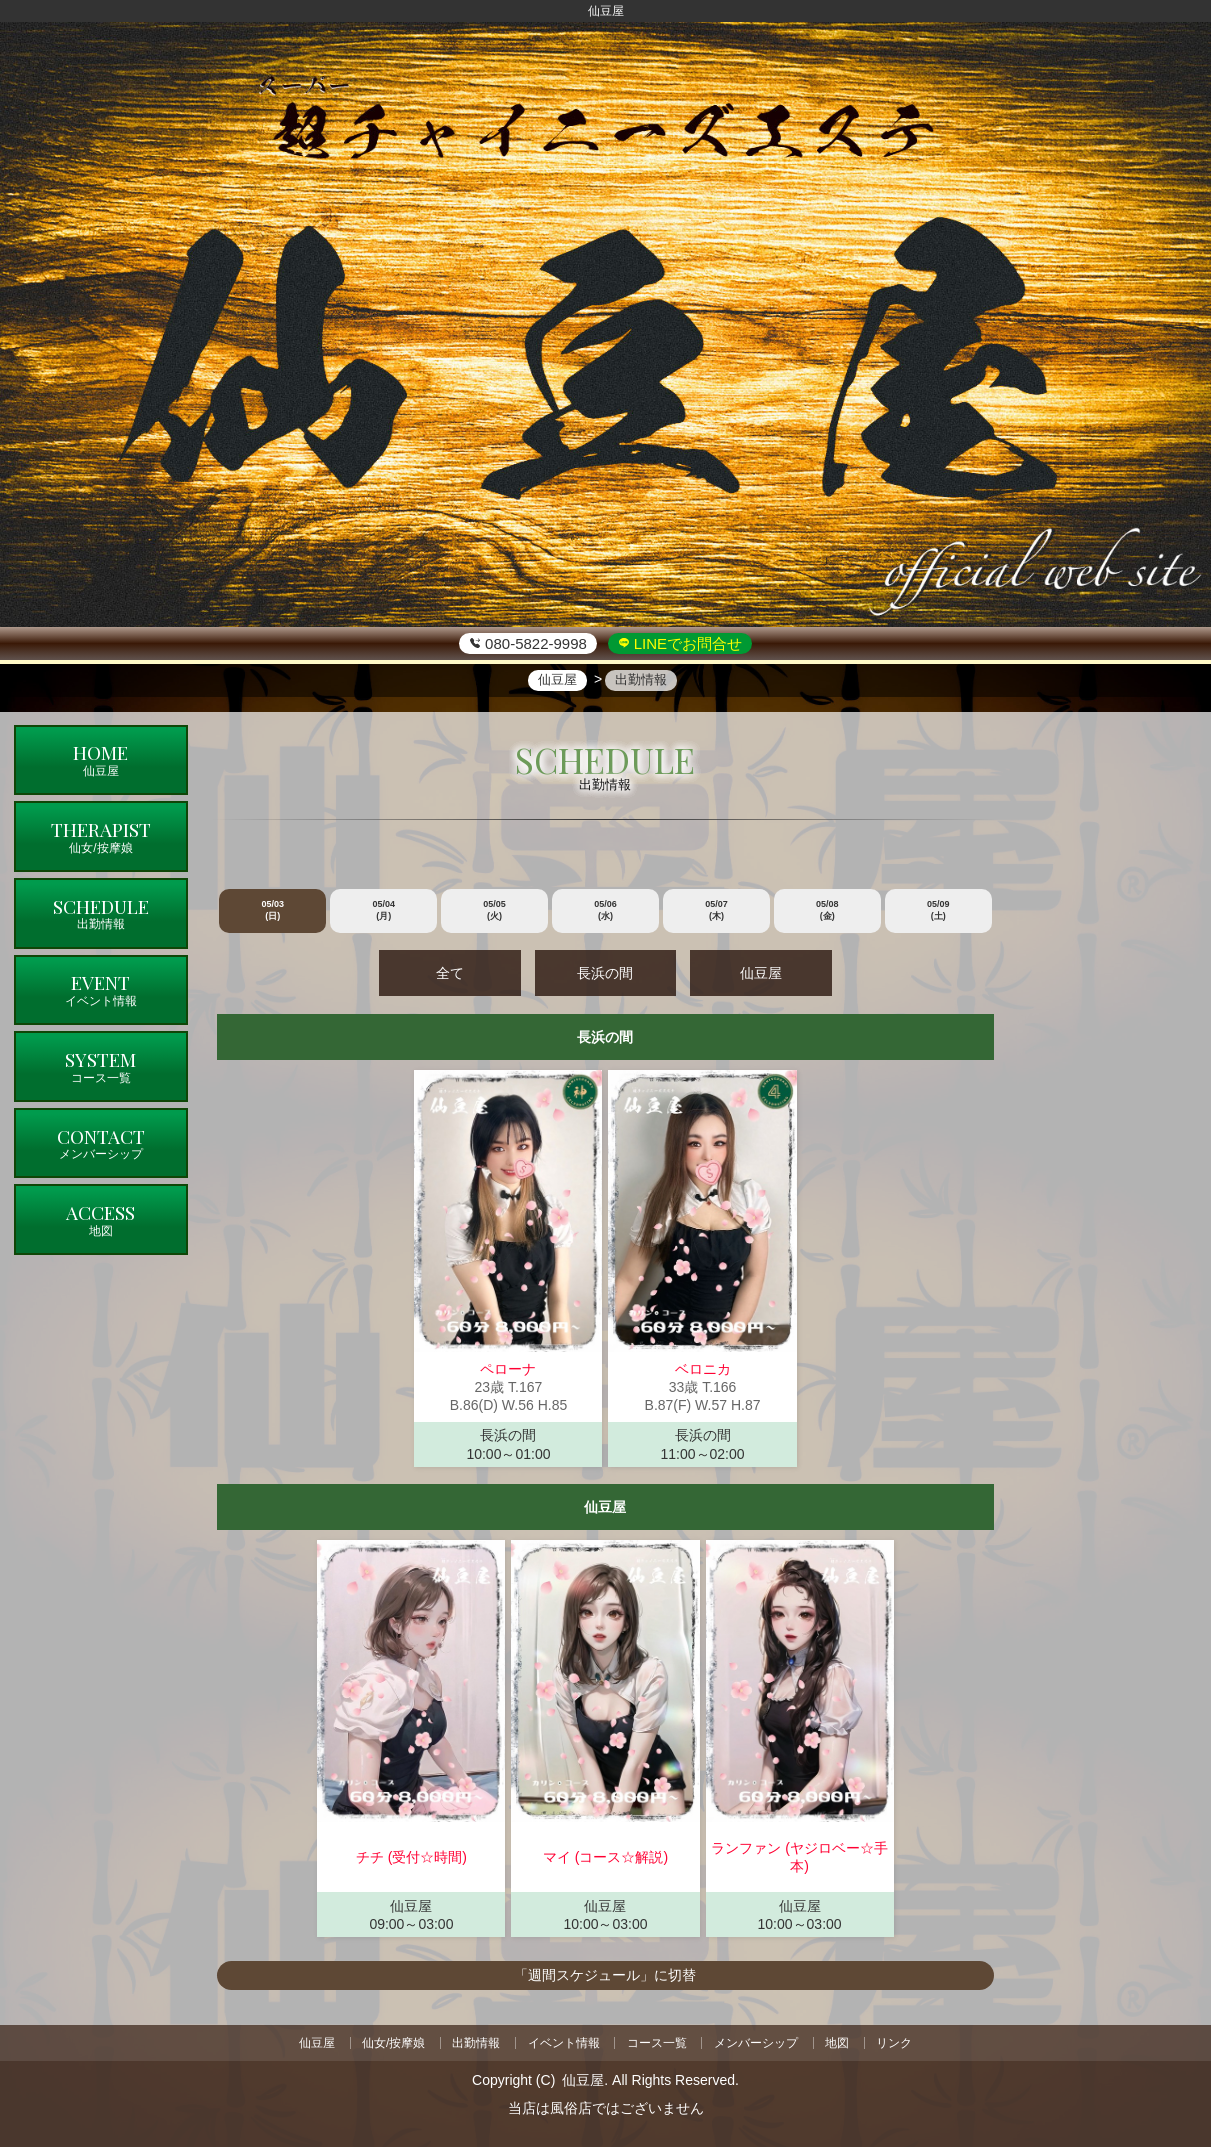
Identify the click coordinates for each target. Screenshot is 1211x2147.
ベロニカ (703, 1369)
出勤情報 (476, 2042)
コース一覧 (657, 2042)
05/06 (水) (605, 910)
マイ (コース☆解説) (605, 1857)
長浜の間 (605, 973)
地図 (838, 2042)
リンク (895, 2042)
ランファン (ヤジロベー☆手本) (799, 1857)
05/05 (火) (494, 910)
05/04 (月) (383, 910)
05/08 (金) (827, 910)
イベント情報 (564, 2042)
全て (452, 973)
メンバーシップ (756, 2042)
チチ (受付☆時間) (411, 1857)
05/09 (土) (938, 910)
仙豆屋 (759, 973)
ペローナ (508, 1369)
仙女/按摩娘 (392, 2042)
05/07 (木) (716, 910)
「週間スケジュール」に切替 (605, 1975)
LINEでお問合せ (686, 643)
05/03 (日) (273, 910)
